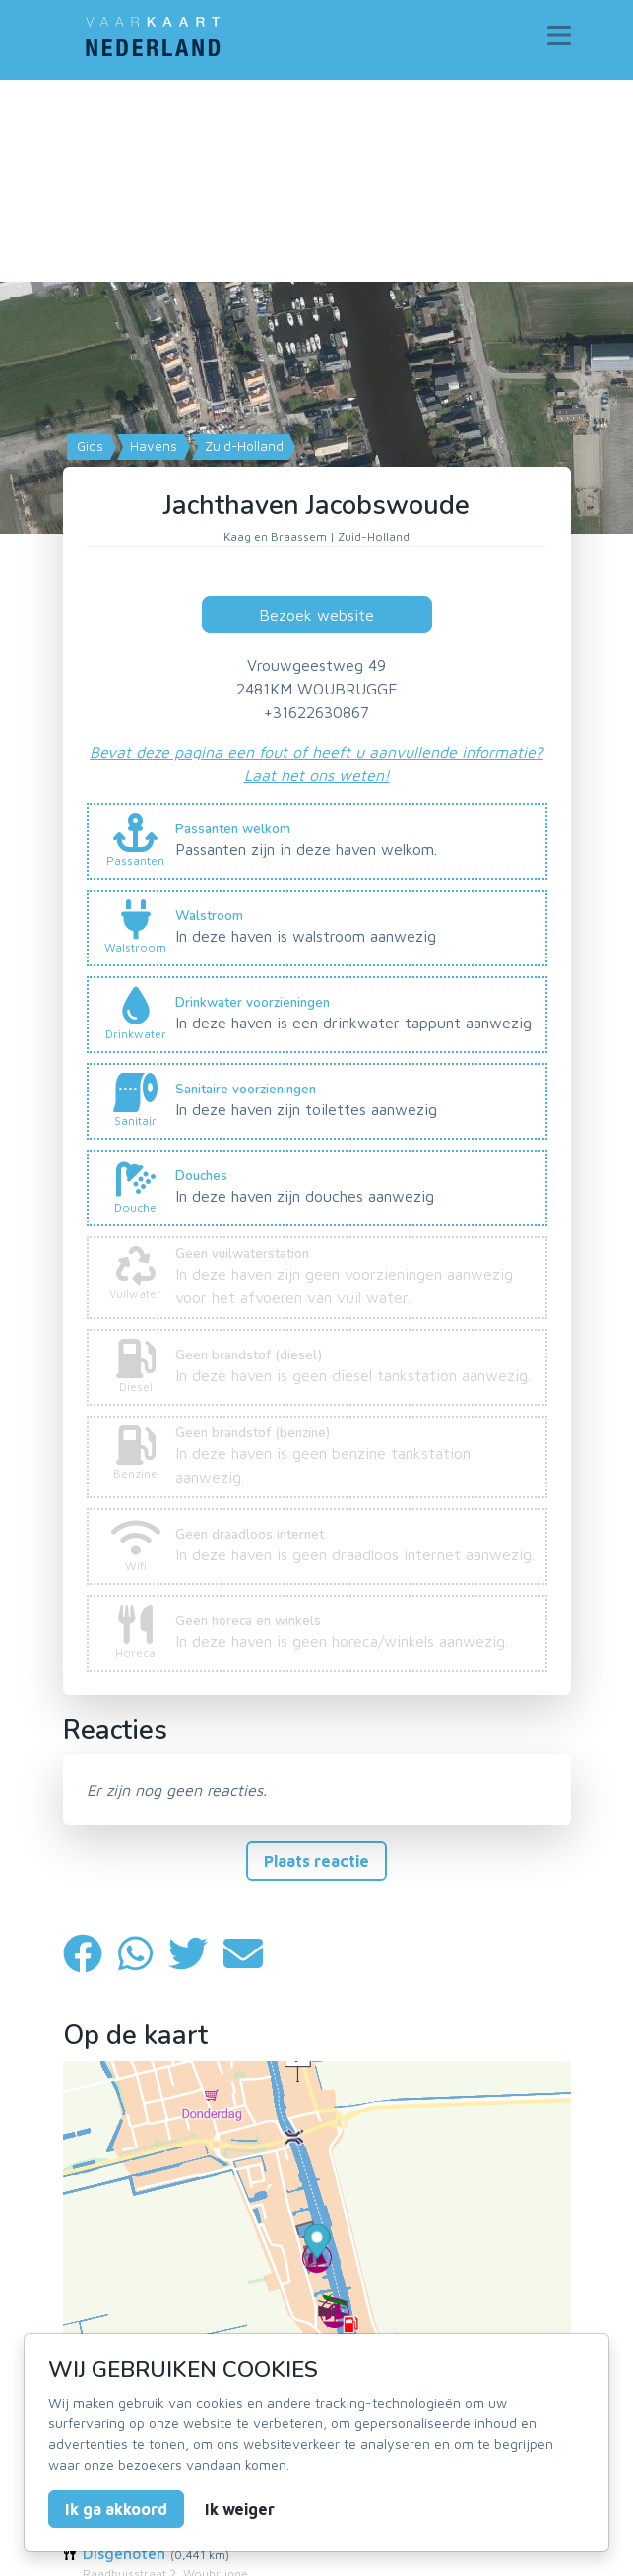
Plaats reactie (316, 1861)
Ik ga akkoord (116, 2509)
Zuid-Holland (242, 446)
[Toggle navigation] (559, 35)
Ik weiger (240, 2509)
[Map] (316, 402)
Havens (151, 446)
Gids (88, 446)
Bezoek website (316, 615)
